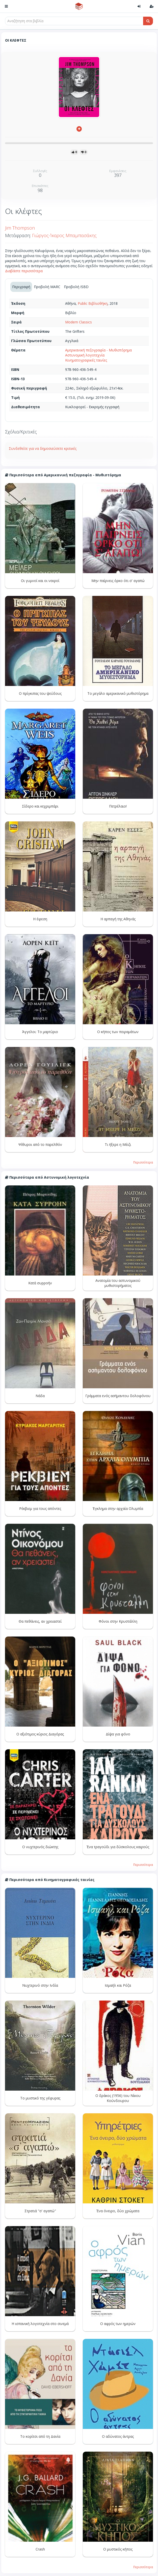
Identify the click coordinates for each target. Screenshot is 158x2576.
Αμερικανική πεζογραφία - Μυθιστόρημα (98, 350)
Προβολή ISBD (76, 286)
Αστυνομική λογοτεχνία (84, 355)
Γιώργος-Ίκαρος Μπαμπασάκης (64, 235)
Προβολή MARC (47, 286)
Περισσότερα (143, 1162)
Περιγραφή (21, 286)
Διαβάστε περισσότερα (24, 270)
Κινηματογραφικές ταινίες (86, 360)
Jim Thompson (20, 228)
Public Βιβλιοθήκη (93, 303)
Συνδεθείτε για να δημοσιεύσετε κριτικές (42, 448)
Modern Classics (78, 322)
